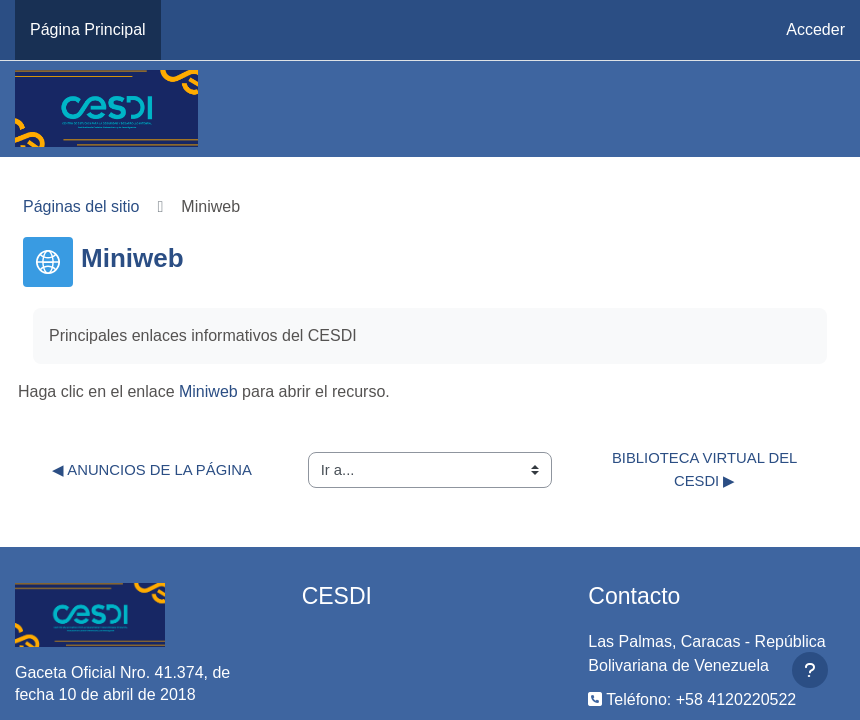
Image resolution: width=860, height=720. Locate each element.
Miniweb (208, 391)
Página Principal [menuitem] (88, 29)
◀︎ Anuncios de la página (152, 470)
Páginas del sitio (81, 206)
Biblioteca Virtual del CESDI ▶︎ (707, 469)
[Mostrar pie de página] (810, 670)
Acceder (815, 29)
